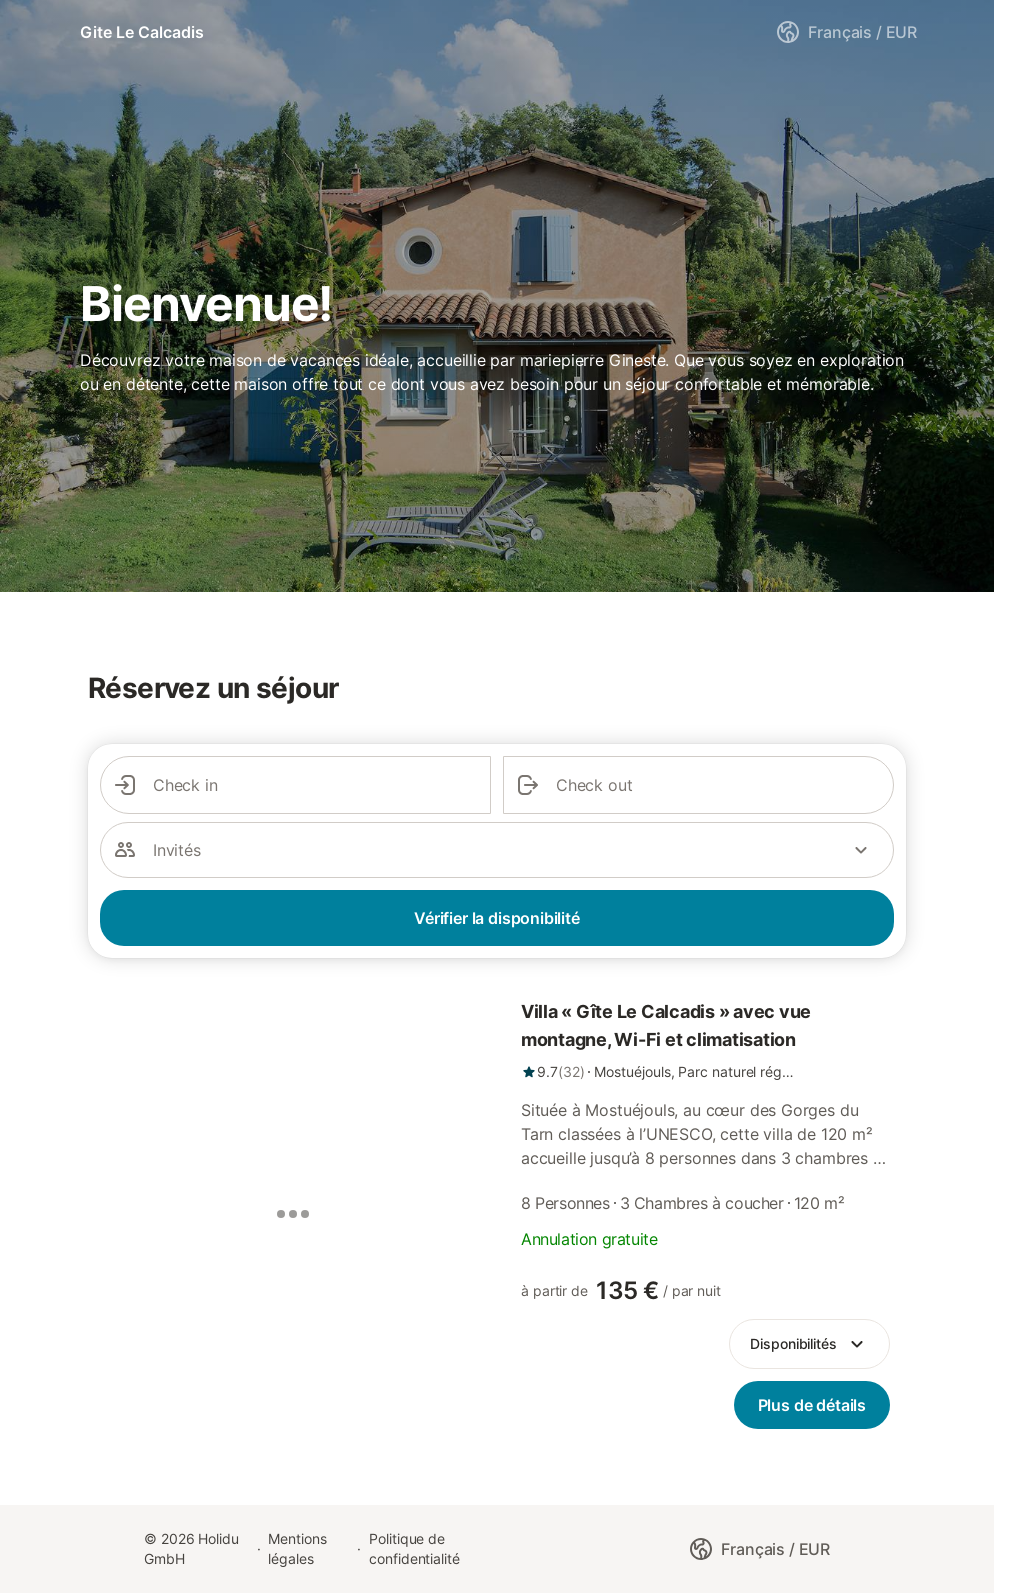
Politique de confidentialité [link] (414, 1548)
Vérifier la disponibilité (497, 918)
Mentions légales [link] (297, 1548)
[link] (705, 1040)
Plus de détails (812, 1405)
